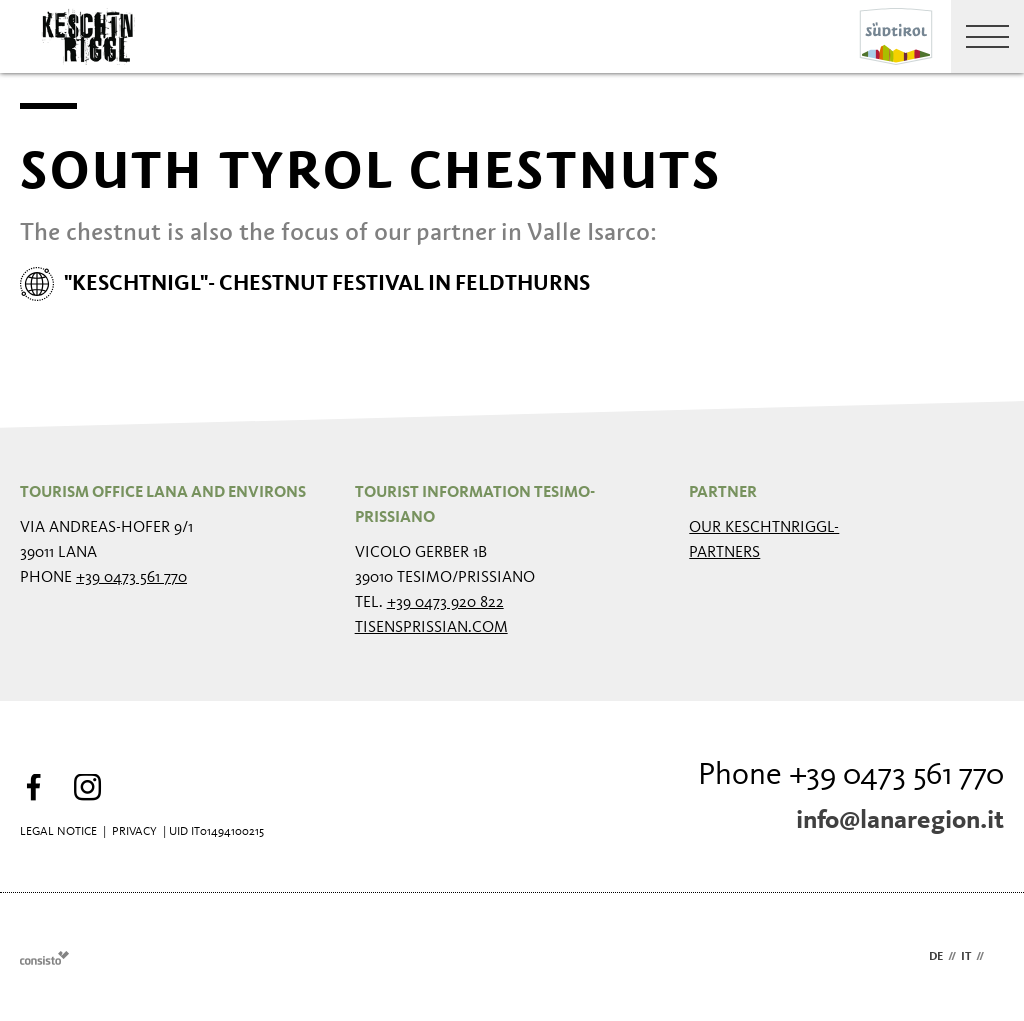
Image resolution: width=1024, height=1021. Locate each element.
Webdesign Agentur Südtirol (44, 957)
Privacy (134, 832)
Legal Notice (58, 832)
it (966, 957)
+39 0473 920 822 (445, 603)
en (996, 957)
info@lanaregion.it (900, 821)
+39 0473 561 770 (131, 578)
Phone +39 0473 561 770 (851, 776)
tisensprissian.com (431, 628)
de (936, 957)
